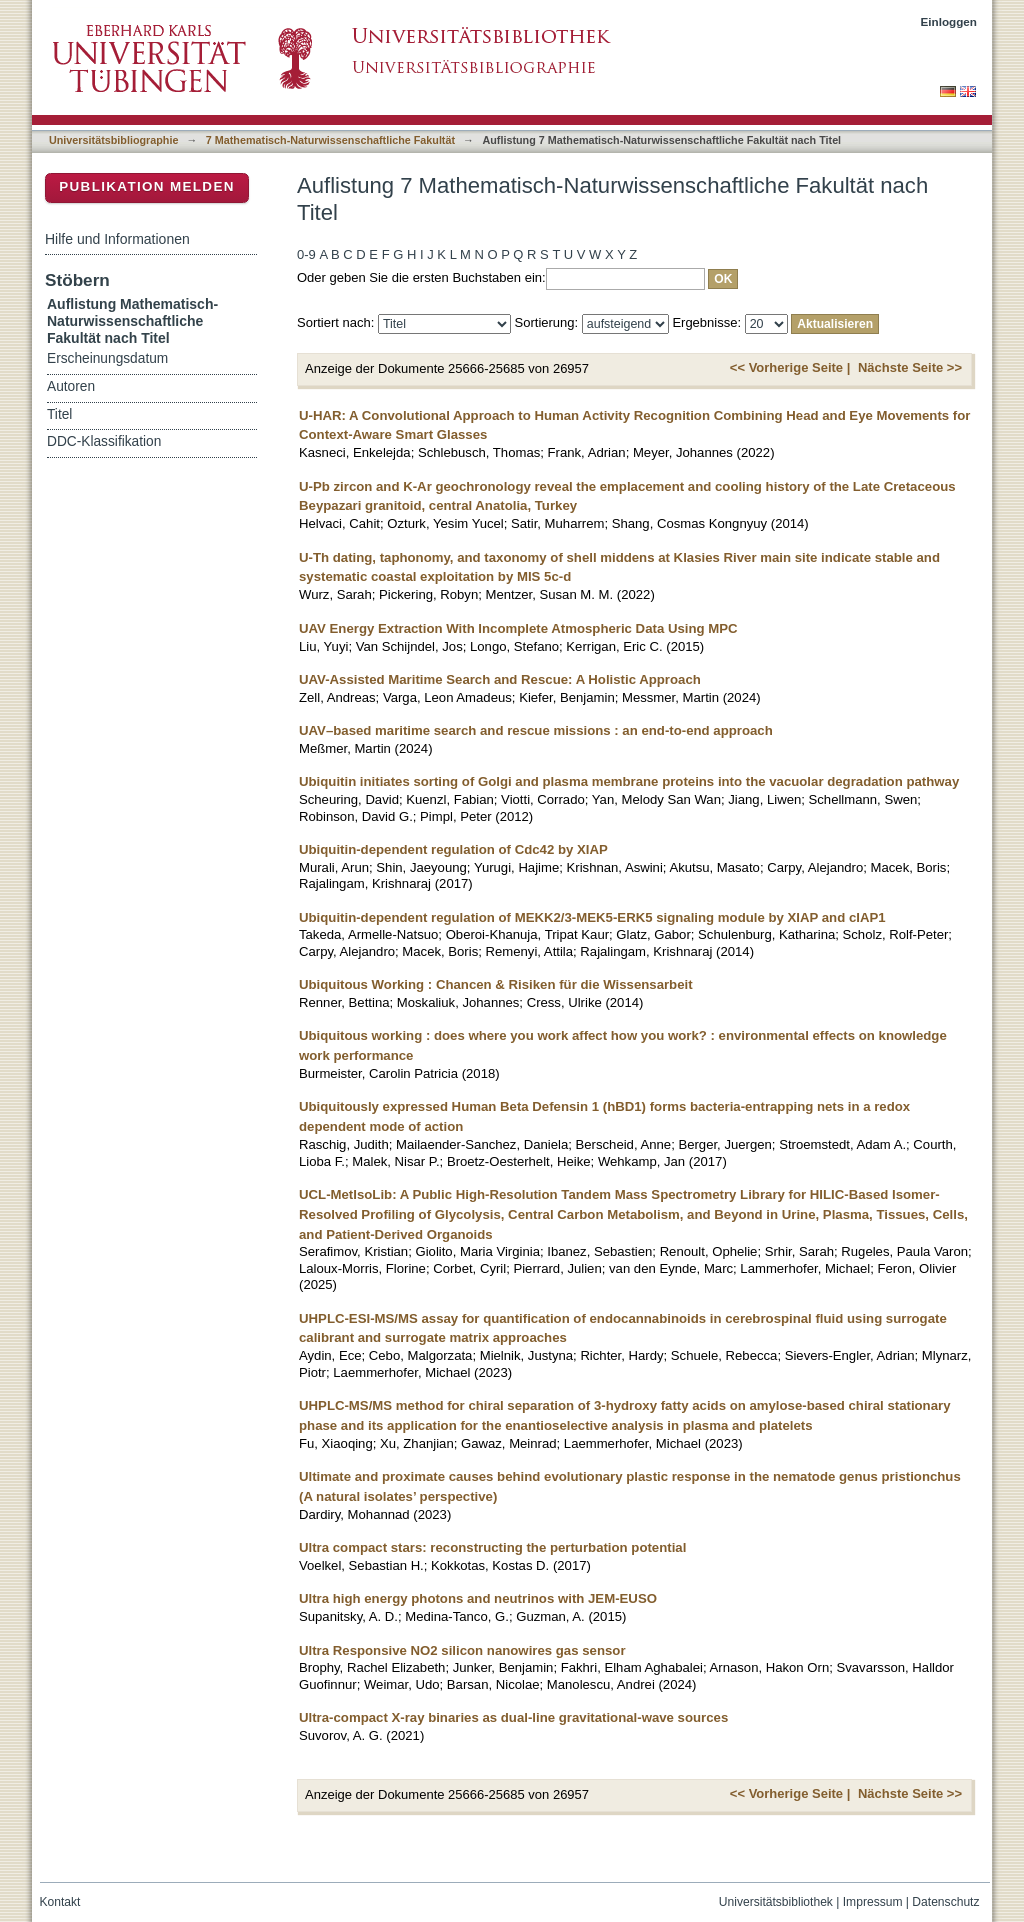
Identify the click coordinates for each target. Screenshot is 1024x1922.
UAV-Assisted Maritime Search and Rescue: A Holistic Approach (500, 679)
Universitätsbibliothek (776, 1902)
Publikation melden (147, 186)
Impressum (873, 1902)
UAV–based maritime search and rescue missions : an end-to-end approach (536, 730)
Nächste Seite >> (910, 367)
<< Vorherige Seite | (790, 367)
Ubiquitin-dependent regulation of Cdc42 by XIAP (453, 849)
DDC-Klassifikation (104, 441)
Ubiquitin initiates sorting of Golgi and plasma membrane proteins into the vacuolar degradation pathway (629, 781)
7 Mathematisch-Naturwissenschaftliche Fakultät (330, 140)
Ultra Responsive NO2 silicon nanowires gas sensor (462, 1650)
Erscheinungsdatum (107, 358)
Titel (59, 414)
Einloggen (949, 21)
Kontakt (60, 1902)
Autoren (71, 386)
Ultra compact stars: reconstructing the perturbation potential (492, 1547)
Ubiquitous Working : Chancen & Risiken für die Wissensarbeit (496, 984)
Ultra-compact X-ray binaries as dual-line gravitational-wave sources (513, 1717)
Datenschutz (945, 1902)
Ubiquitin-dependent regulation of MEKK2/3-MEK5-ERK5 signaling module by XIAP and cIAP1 (592, 917)
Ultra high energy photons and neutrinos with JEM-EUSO (478, 1598)
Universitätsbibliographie (113, 140)
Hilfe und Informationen (117, 239)
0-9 (306, 254)
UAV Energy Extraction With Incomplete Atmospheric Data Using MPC (518, 628)
